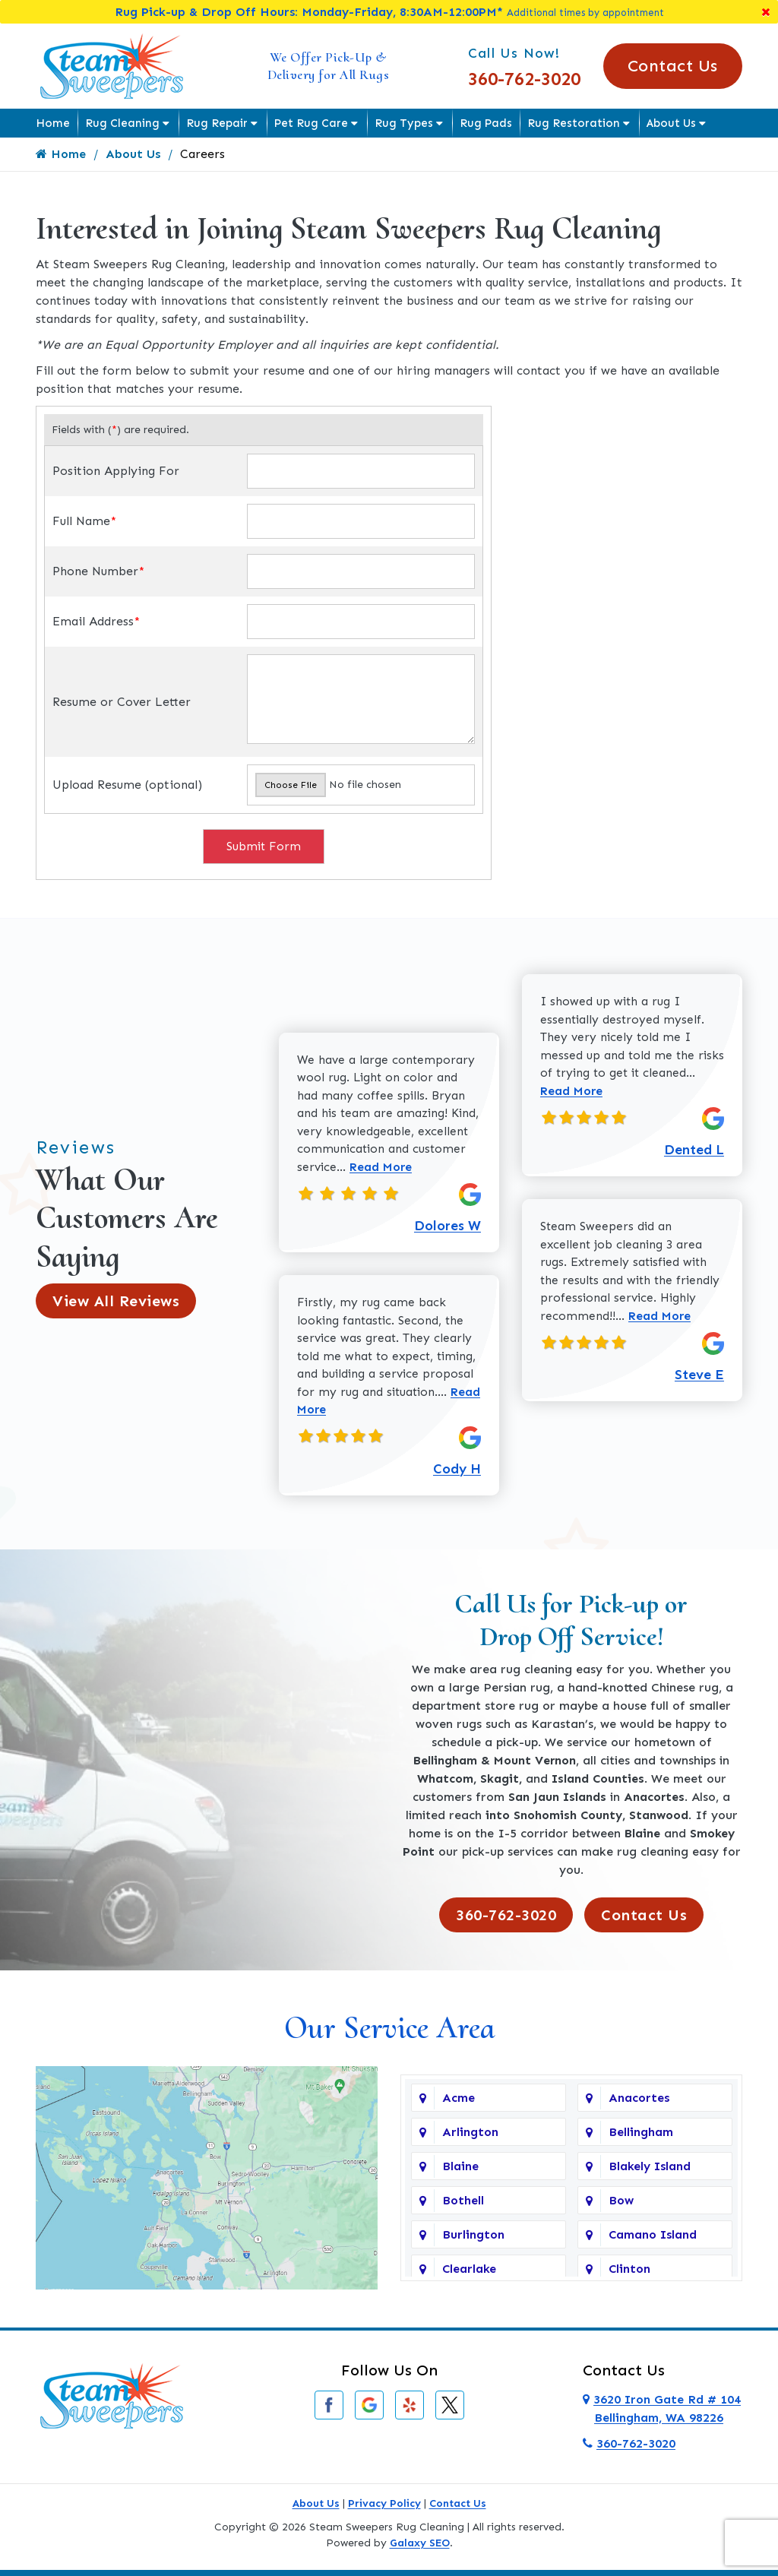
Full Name (84, 521)
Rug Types (404, 123)
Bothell (463, 2206)
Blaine (460, 2172)
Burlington (473, 2240)
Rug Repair (217, 123)
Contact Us (673, 65)
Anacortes (639, 2104)
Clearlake (469, 2274)
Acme (458, 2104)
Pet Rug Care (311, 123)
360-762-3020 (524, 79)
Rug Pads (486, 123)
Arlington (470, 2138)
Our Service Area (389, 2033)
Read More (440, 1169)
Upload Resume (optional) (127, 784)
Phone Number (98, 571)
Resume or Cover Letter (121, 702)
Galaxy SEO (420, 2548)
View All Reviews (115, 1304)
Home (53, 123)
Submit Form (264, 846)
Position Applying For (115, 471)
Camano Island (653, 2240)
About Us (671, 123)
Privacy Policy (384, 2508)
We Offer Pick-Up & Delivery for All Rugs (328, 66)
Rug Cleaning (122, 123)
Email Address (96, 621)
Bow (621, 2206)
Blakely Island (650, 2172)
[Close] (765, 12)
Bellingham (641, 2138)
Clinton (629, 2274)
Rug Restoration (573, 123)
